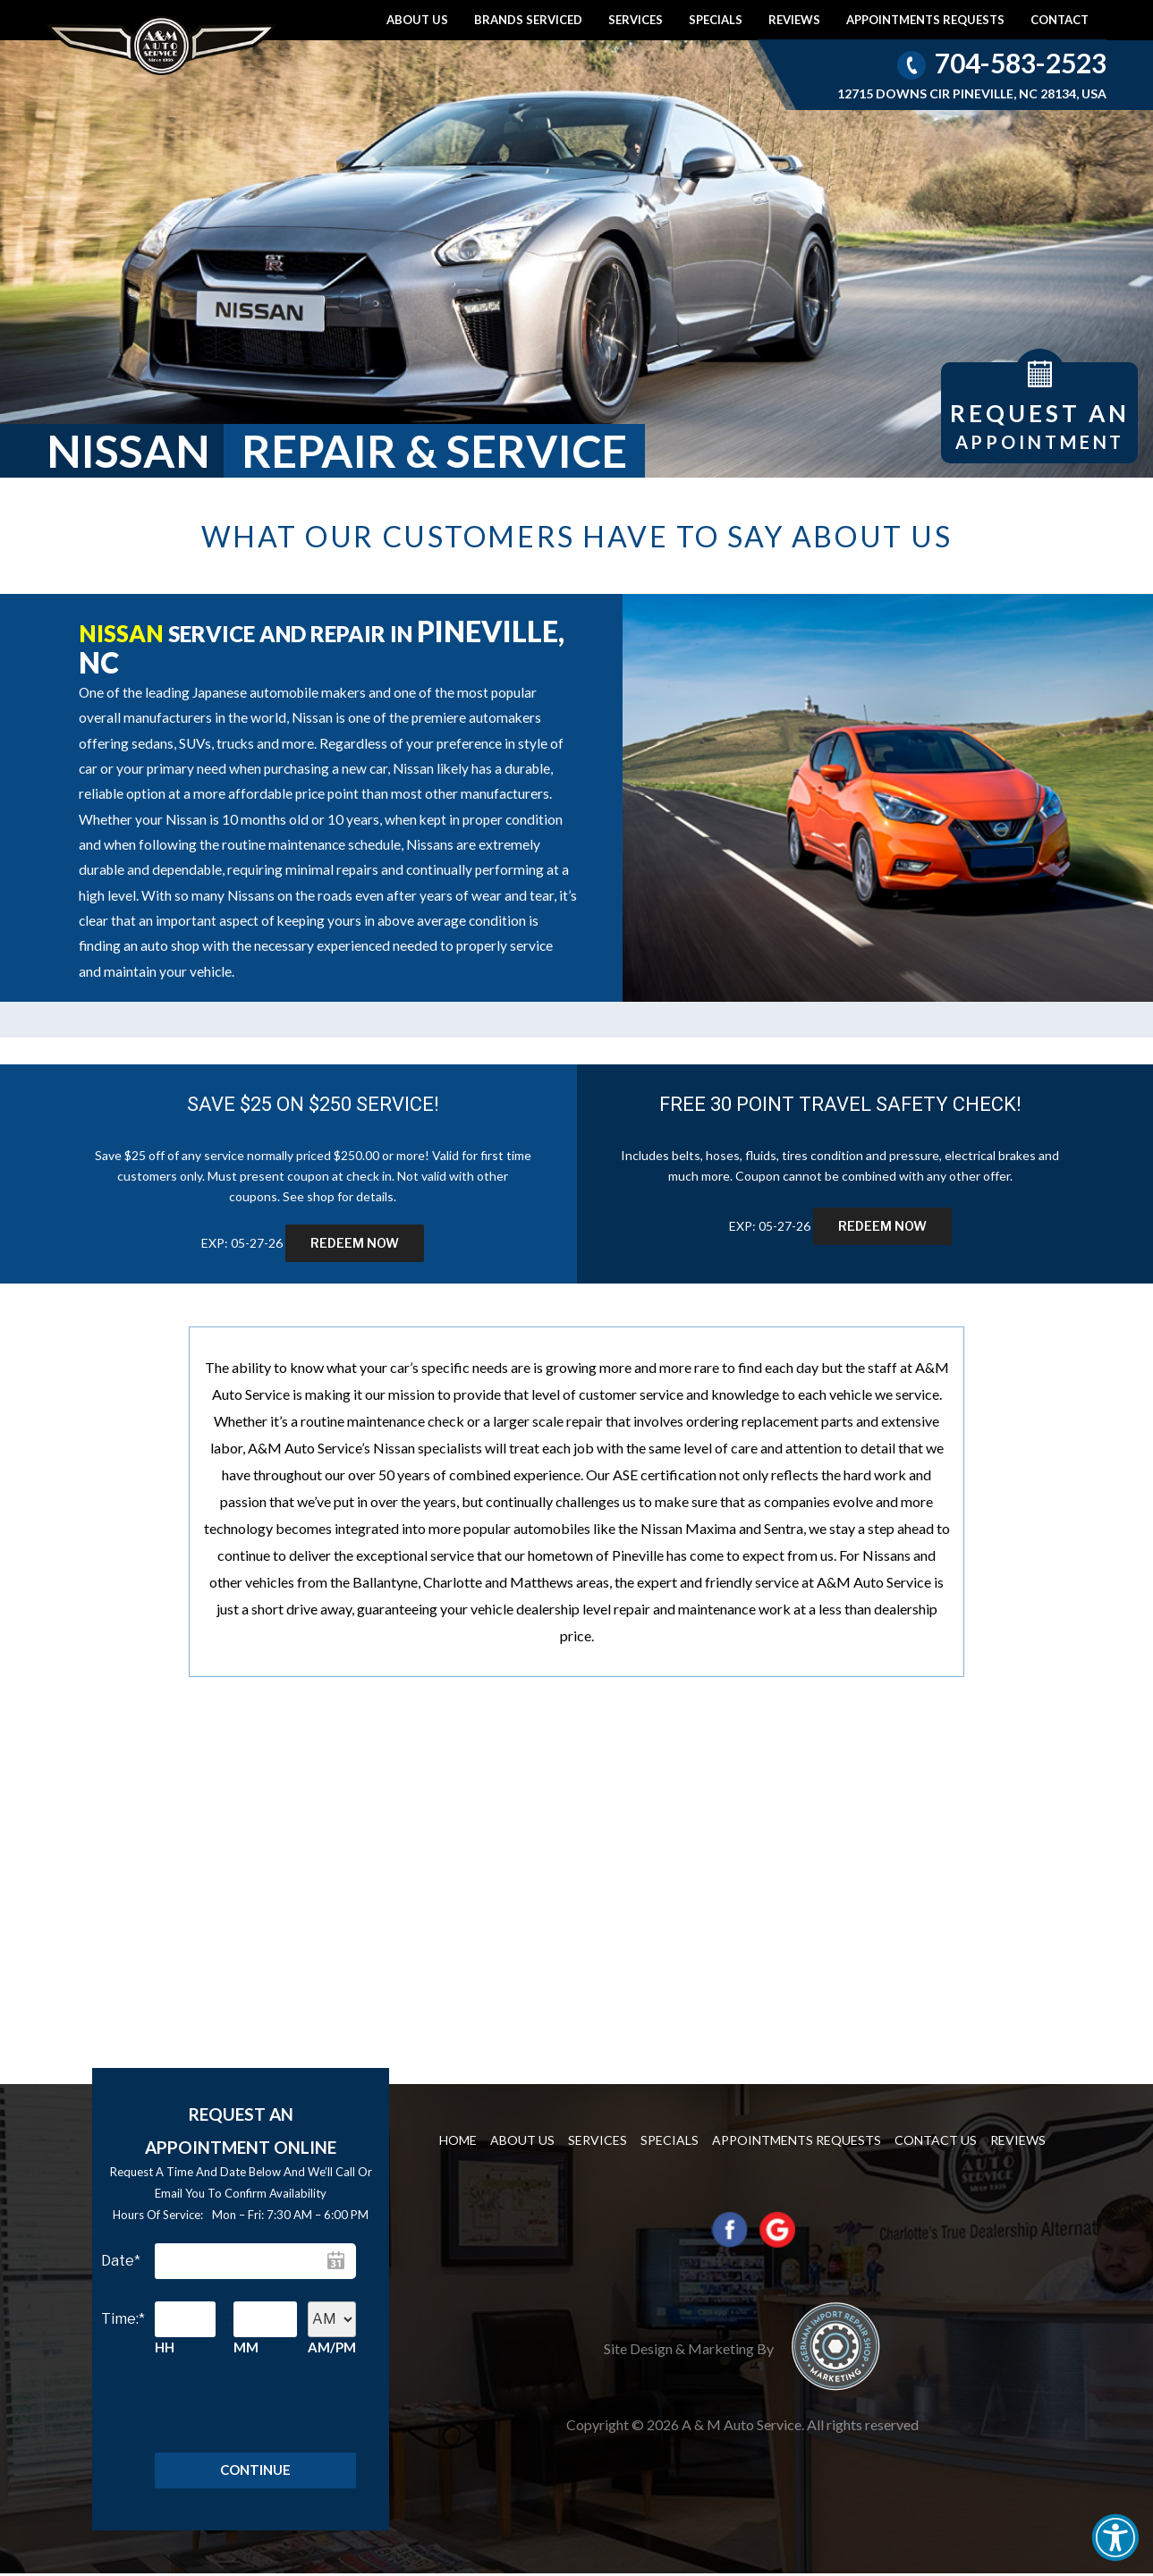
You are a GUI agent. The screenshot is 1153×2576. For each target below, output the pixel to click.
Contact (1059, 20)
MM (246, 2347)
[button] (1115, 2537)
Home (458, 2140)
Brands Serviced (528, 20)
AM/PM (332, 2347)
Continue (255, 2471)
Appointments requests (925, 20)
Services (635, 20)
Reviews (794, 20)
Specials (715, 20)
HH (164, 2347)
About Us (417, 20)
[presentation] (236, 2412)
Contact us (935, 2140)
